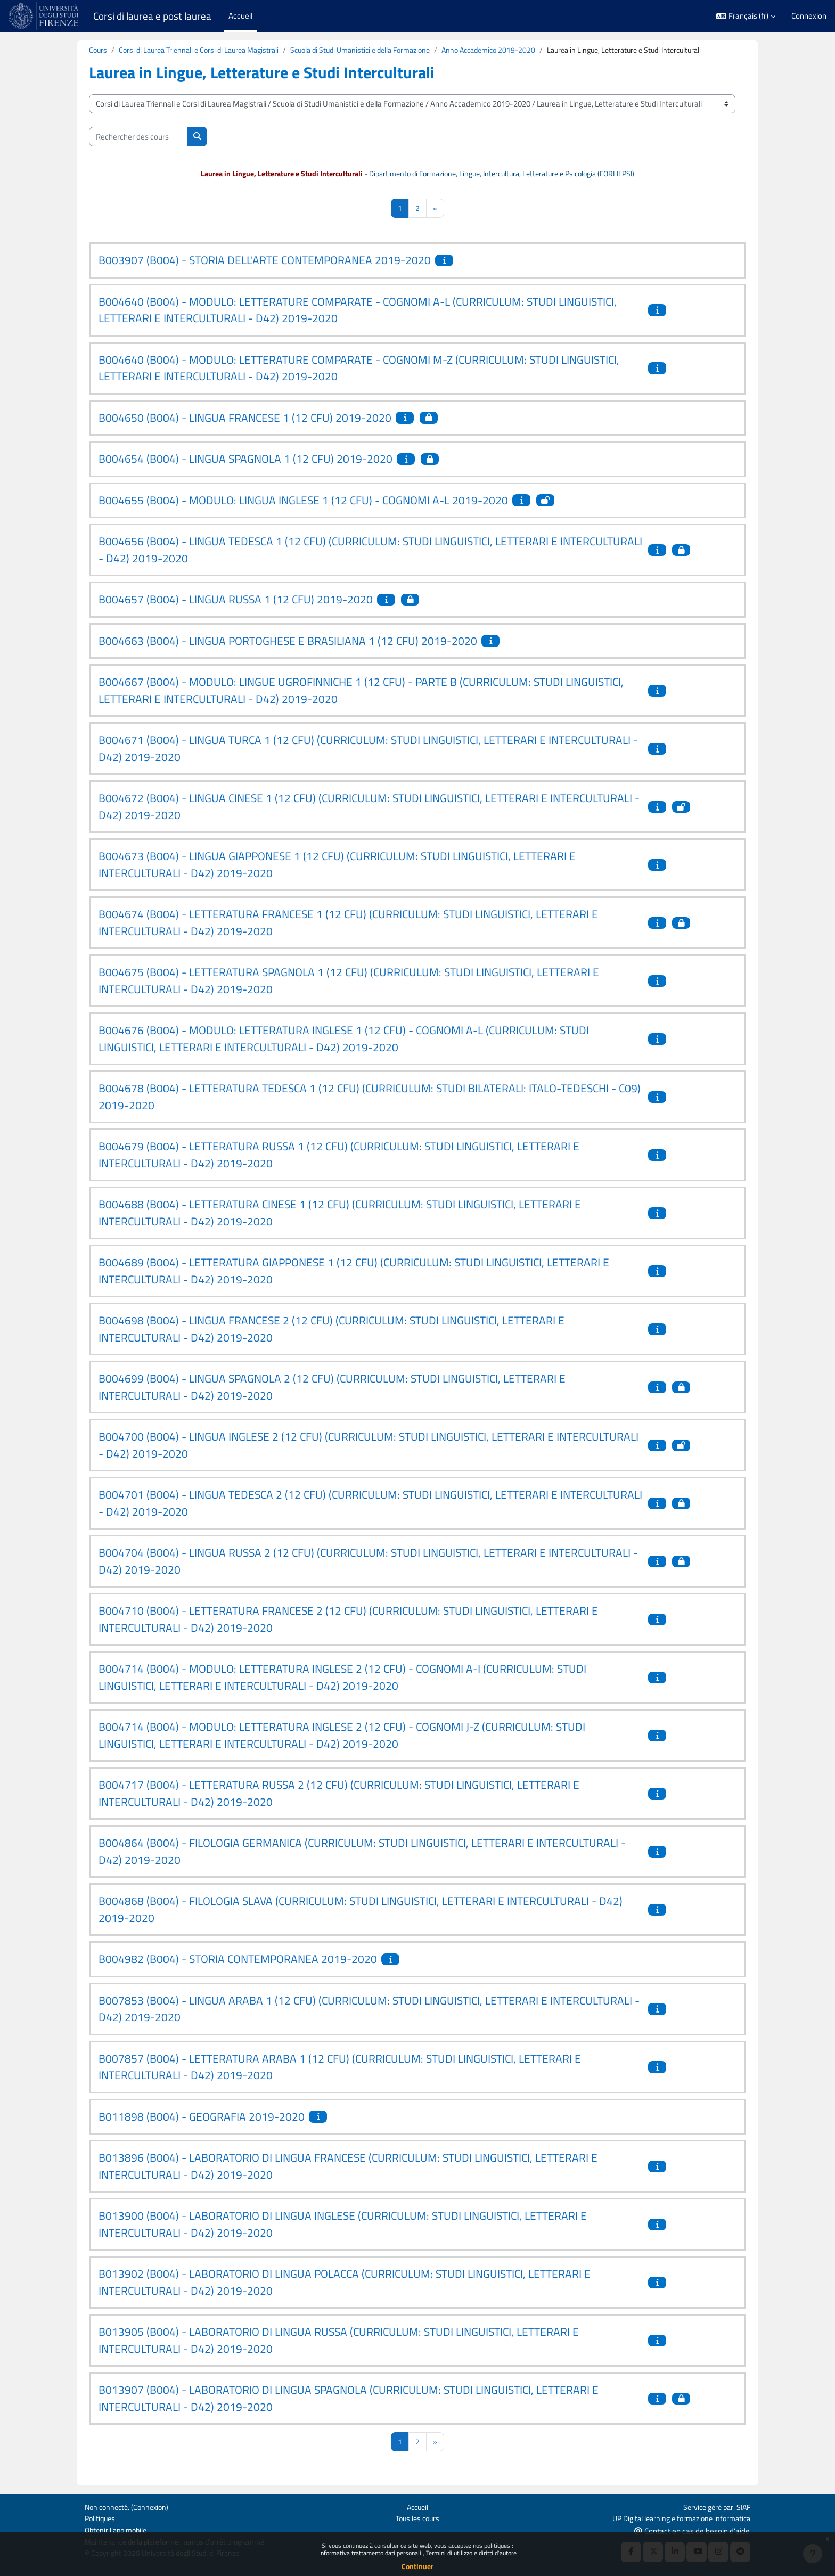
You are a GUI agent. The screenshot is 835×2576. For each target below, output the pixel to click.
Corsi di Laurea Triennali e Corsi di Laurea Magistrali (205, 50)
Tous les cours (417, 2517)
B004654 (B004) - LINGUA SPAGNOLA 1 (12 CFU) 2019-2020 (245, 460)
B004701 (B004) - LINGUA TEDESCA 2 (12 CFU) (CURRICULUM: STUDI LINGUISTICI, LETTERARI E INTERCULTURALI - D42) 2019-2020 (370, 1504)
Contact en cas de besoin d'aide (692, 2530)
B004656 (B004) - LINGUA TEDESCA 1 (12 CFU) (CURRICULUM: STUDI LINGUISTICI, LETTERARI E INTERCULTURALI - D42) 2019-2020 (370, 551)
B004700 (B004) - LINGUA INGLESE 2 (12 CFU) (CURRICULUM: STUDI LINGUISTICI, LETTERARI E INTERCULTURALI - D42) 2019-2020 (368, 1446)
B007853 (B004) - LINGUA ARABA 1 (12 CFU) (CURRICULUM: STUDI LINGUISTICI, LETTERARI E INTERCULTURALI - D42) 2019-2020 (369, 2010)
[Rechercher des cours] (138, 137)
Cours (98, 50)
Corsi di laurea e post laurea (152, 16)
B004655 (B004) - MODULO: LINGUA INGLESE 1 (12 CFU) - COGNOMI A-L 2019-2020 (303, 501)
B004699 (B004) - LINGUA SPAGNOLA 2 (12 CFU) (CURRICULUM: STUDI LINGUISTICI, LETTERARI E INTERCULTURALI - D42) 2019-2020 (332, 1388)
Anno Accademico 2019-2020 (515, 50)
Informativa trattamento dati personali (371, 2553)
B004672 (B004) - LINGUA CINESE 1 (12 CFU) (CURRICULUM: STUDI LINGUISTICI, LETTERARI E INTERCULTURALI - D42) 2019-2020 (369, 808)
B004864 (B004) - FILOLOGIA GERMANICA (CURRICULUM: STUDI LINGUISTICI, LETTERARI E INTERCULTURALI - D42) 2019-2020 (362, 1853)
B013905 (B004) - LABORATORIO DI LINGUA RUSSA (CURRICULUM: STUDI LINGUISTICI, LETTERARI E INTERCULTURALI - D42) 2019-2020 (339, 2342)
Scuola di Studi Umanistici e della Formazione (377, 50)
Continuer (417, 2566)
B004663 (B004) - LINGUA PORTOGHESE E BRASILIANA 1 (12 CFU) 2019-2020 (288, 641)
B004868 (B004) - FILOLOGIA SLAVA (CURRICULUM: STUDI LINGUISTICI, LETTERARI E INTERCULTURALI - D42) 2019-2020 (361, 1911)
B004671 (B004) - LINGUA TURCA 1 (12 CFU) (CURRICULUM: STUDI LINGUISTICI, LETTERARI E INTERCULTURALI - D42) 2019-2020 (368, 750)
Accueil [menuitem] (240, 16)
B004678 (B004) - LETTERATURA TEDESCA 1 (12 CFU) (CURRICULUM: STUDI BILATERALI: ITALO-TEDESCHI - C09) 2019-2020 (370, 1098)
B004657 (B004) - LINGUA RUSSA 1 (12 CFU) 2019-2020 (236, 600)
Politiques (101, 2517)
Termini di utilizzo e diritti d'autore (471, 2553)
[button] (745, 16)
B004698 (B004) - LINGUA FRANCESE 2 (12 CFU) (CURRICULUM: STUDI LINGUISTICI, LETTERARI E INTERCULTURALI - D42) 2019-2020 (331, 1330)
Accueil (417, 2505)
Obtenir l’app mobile (118, 2529)
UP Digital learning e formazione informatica (676, 2517)
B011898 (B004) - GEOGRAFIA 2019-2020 (202, 2117)
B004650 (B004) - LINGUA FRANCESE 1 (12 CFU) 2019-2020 (245, 418)
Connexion (808, 16)
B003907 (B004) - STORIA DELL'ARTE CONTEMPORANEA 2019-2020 (265, 261)
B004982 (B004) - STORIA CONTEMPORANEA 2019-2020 (238, 1960)
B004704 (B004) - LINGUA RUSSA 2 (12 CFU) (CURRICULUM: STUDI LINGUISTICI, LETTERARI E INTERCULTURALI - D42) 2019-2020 (368, 1562)
